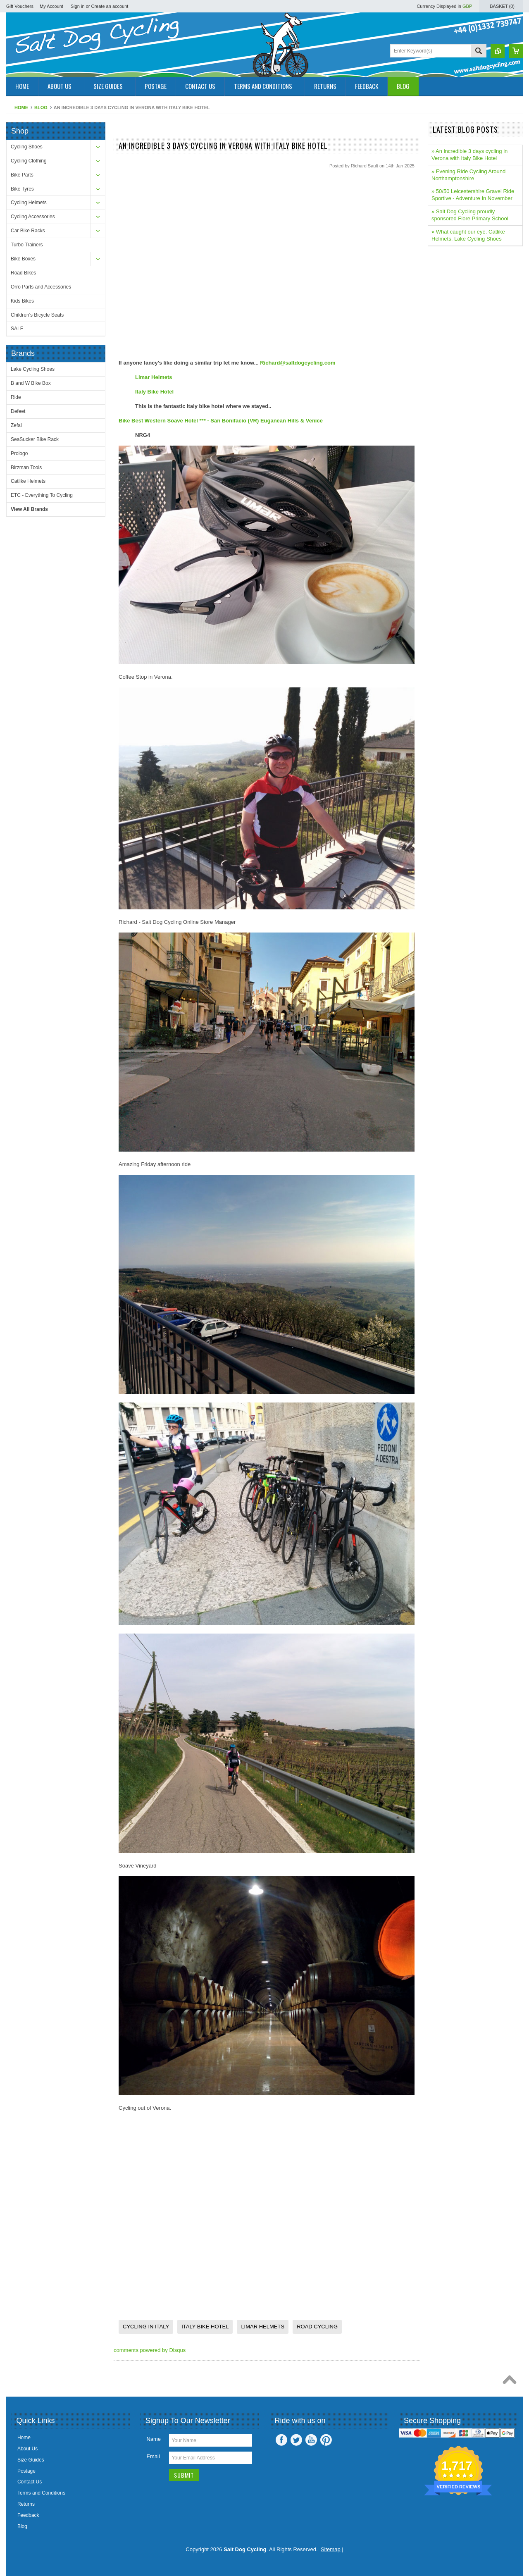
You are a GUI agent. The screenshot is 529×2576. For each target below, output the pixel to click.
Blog (41, 107)
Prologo (19, 453)
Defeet (18, 411)
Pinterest (326, 2440)
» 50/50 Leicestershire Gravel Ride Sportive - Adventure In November (472, 194)
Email (153, 2456)
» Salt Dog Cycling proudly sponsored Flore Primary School (469, 215)
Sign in (78, 6)
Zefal (16, 425)
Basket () (502, 6)
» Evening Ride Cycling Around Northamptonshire (468, 174)
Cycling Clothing (29, 161)
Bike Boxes (23, 259)
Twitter (296, 2440)
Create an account (110, 6)
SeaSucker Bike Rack (35, 439)
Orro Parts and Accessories (41, 287)
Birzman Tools (26, 467)
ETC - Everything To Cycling (42, 495)
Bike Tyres (22, 189)
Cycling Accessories (33, 216)
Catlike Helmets (28, 481)
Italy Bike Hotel (154, 392)
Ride (16, 397)
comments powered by (150, 2350)
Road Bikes (23, 273)
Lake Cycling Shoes (33, 369)
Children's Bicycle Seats (37, 315)
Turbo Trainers (27, 245)
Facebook (281, 2440)
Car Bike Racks (28, 231)
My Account (51, 6)
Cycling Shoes (27, 147)
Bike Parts (22, 175)
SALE (17, 329)
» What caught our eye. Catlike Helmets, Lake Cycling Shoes (468, 235)
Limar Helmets (153, 377)
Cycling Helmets (29, 202)
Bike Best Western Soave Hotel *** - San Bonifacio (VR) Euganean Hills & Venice (221, 420)
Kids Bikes (22, 301)
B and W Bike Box (31, 383)
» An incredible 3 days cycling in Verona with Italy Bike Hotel (469, 154)
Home (21, 107)
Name (153, 2439)
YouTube (311, 2440)
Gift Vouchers (19, 6)
